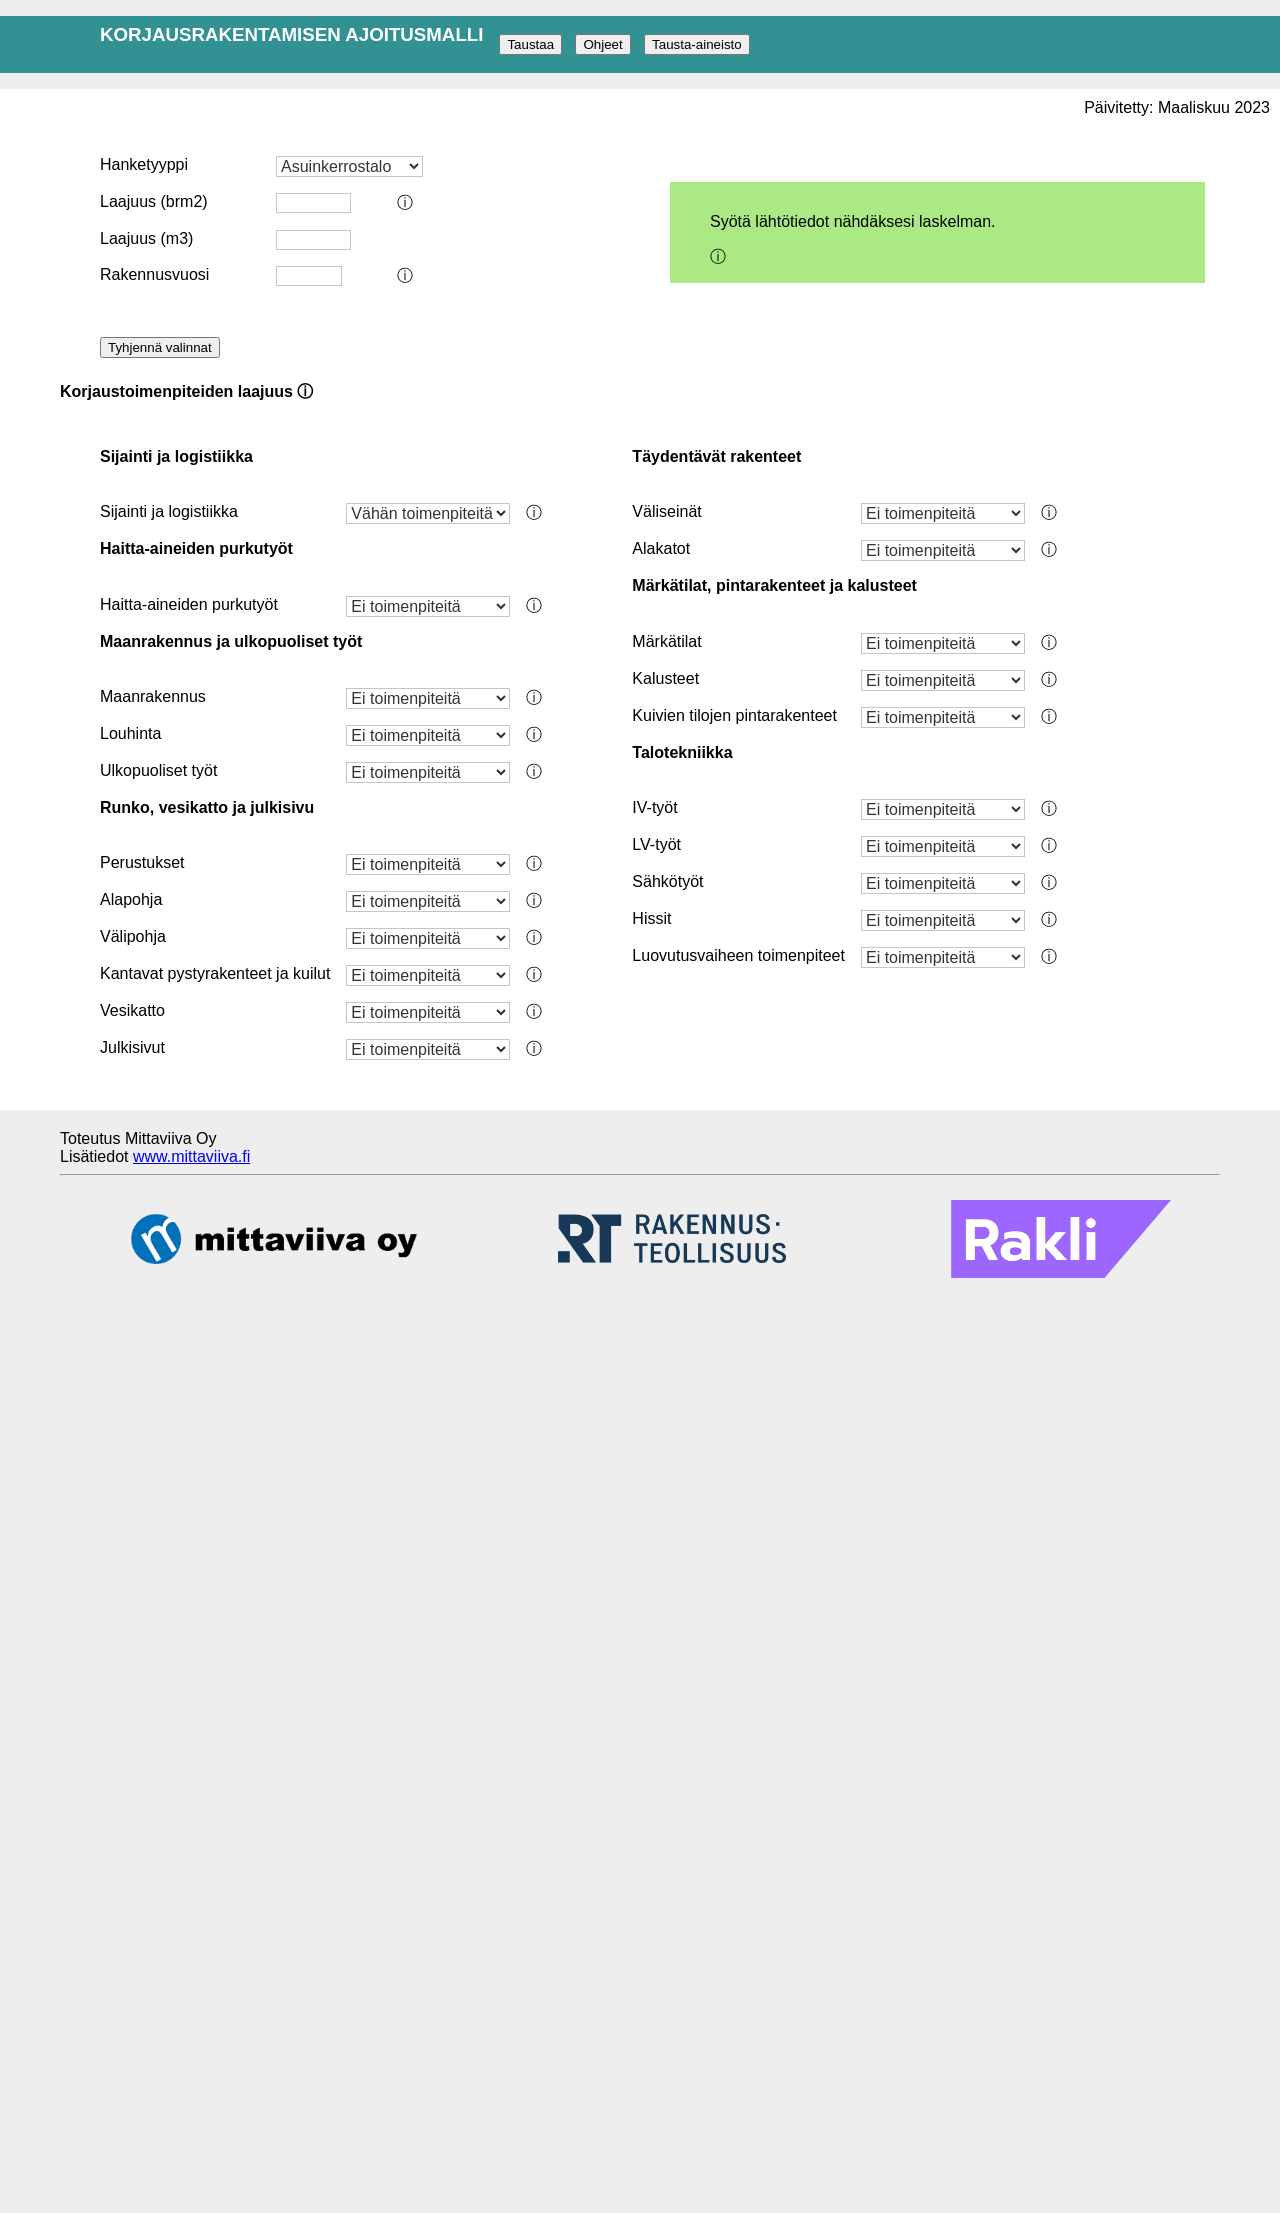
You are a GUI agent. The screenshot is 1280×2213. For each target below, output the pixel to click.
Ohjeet (602, 44)
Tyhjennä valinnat (160, 347)
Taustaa (530, 44)
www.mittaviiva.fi (191, 1156)
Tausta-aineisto (697, 44)
